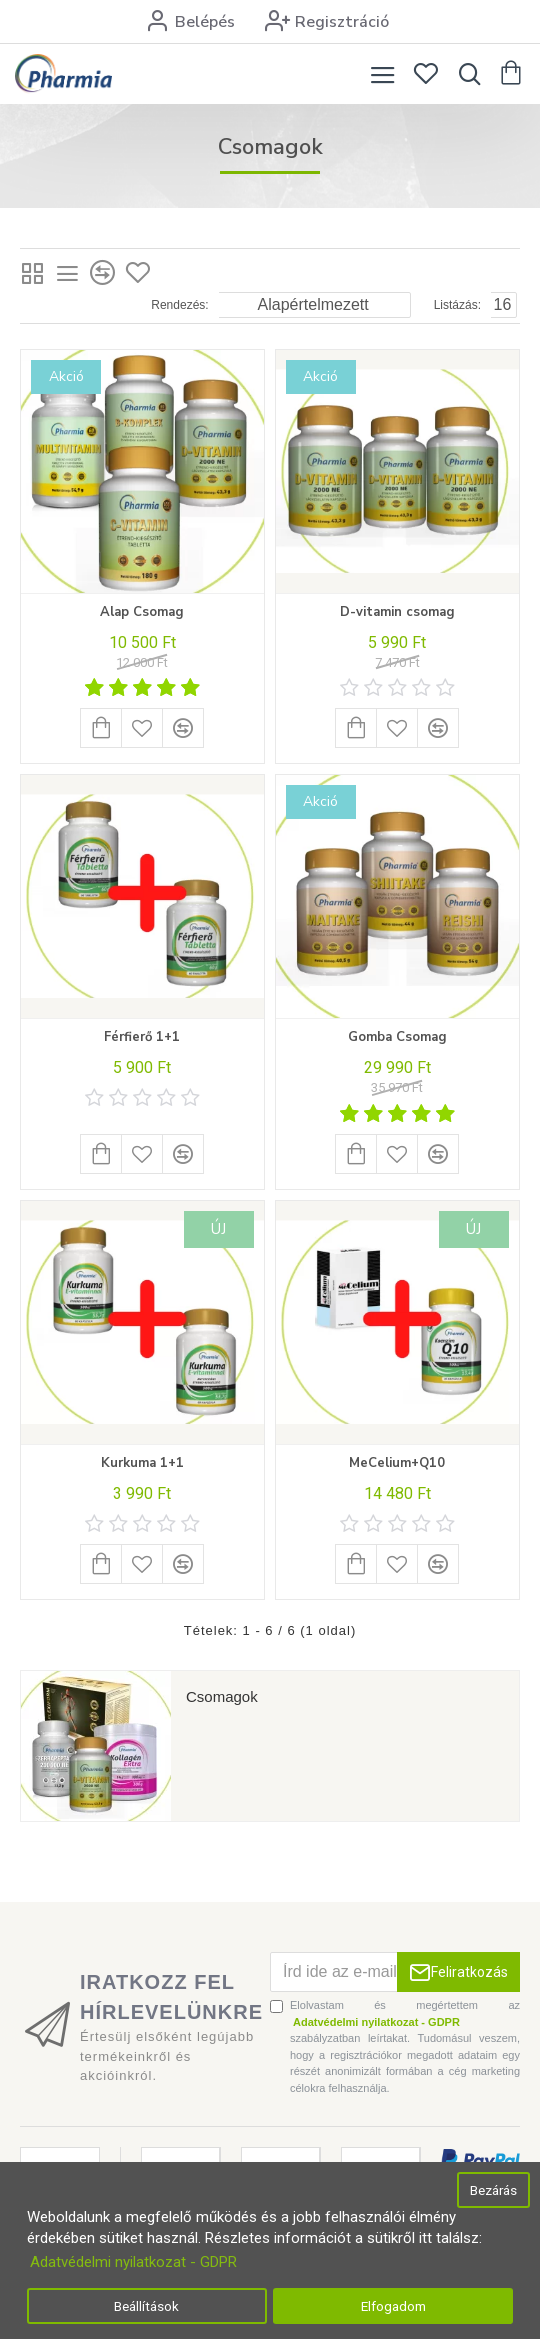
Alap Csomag (142, 612)
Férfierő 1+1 (142, 1037)
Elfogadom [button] (393, 2306)
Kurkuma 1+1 (142, 1463)
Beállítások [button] (146, 2306)
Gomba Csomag (397, 1037)
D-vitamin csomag (397, 612)
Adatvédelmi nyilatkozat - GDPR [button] (133, 2262)
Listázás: (457, 305)
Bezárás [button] (493, 2190)
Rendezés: (179, 305)
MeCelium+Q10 (397, 1463)
